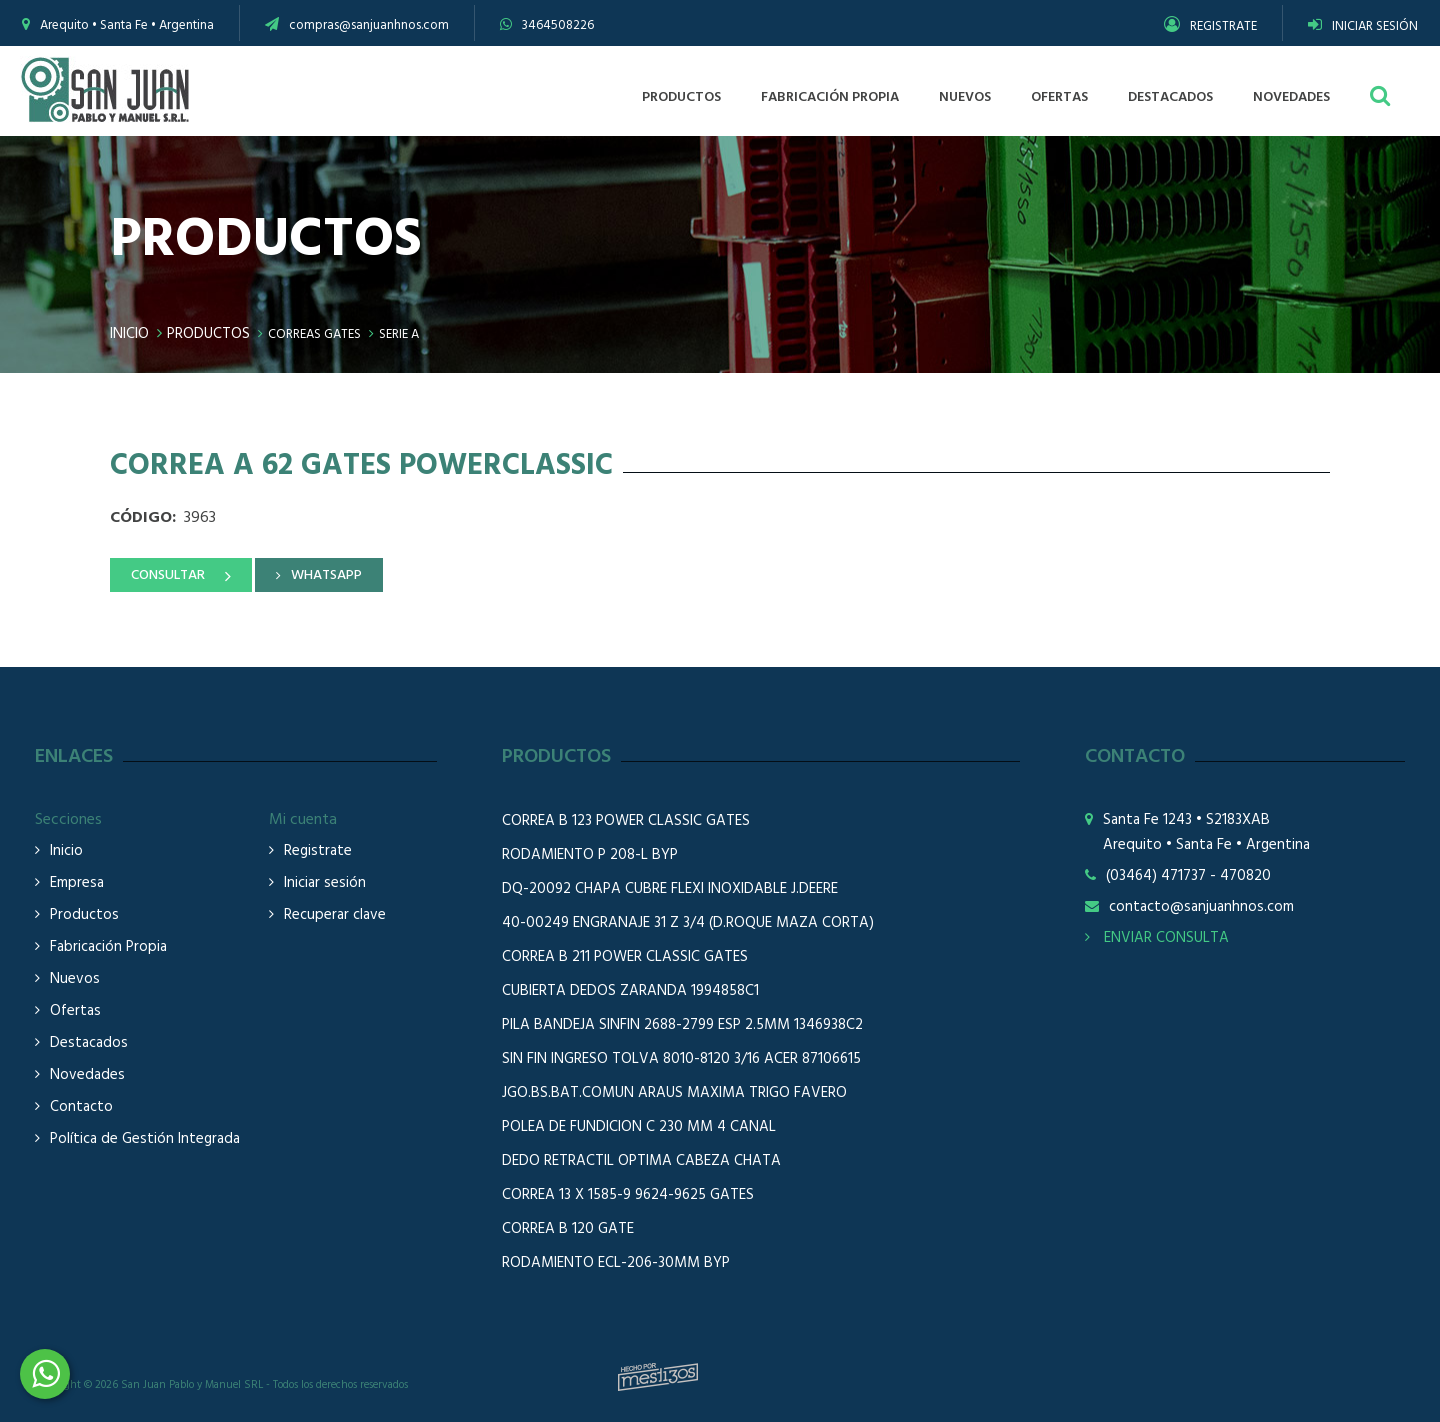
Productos (208, 334)
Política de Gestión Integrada (145, 1139)
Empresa (77, 883)
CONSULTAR (168, 575)
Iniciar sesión (325, 883)
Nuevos (75, 979)
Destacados (89, 1043)
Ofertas (75, 1011)
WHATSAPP (326, 575)
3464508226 (558, 25)
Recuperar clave (335, 915)
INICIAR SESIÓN (1363, 26)
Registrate (318, 851)
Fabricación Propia (108, 947)
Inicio (129, 334)
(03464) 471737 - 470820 (1188, 876)
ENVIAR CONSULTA (1157, 938)
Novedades (87, 1075)
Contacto (81, 1107)
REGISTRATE (1210, 26)
